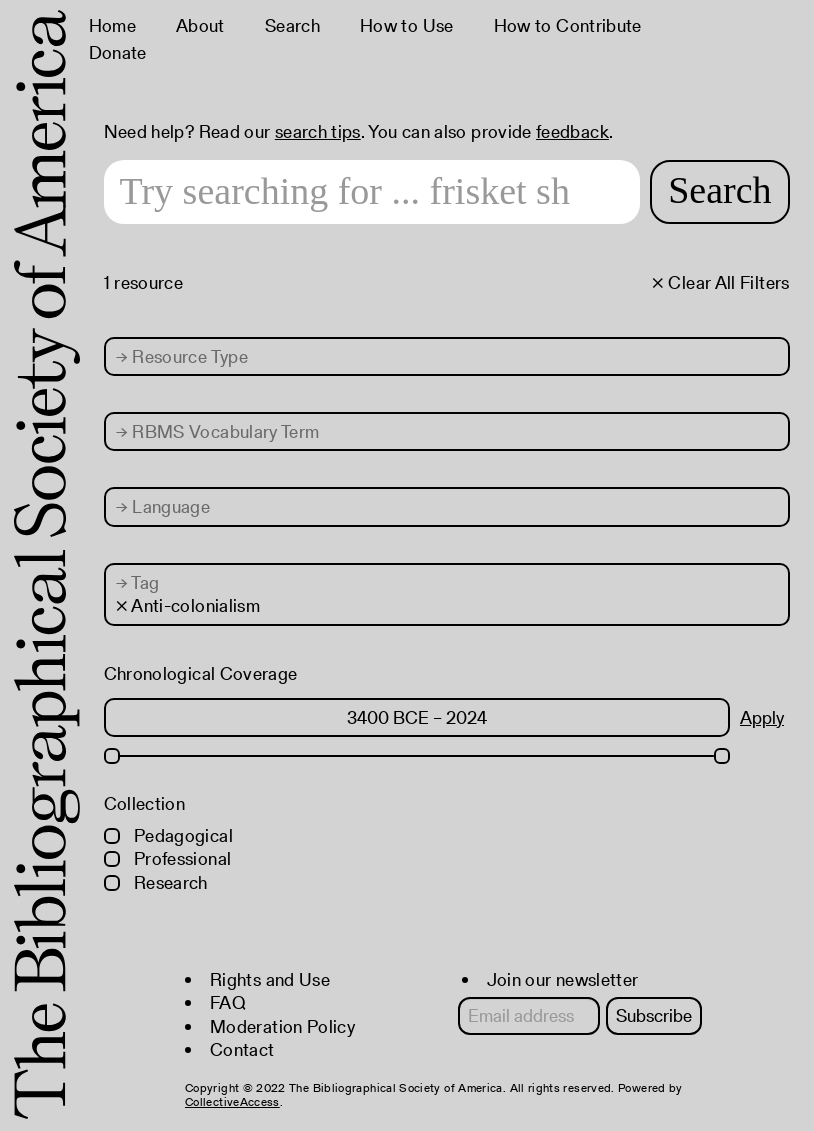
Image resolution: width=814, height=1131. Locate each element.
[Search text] (372, 192)
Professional (168, 858)
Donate (118, 52)
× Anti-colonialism (188, 605)
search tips (318, 131)
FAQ (228, 1002)
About (200, 25)
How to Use (407, 25)
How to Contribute (568, 25)
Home (112, 25)
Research (156, 882)
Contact (242, 1049)
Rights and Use (270, 979)
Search (292, 25)
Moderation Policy (282, 1026)
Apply (762, 717)
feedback (572, 131)
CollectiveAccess (232, 1101)
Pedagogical (168, 835)
